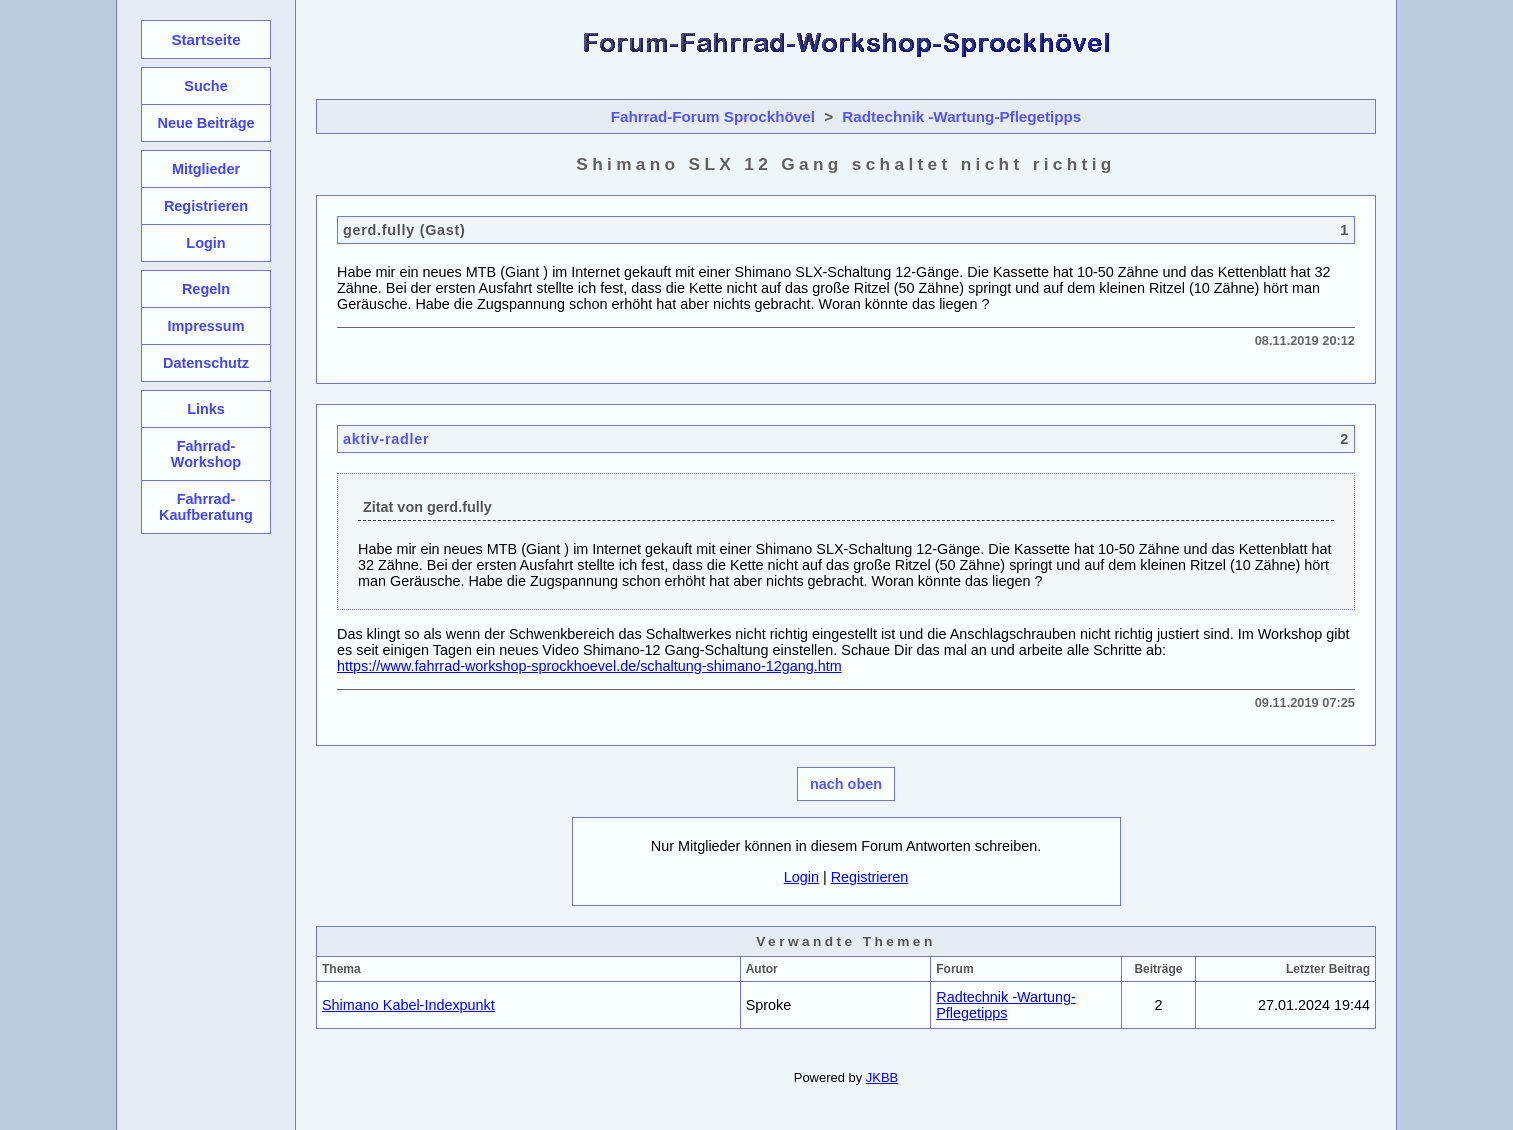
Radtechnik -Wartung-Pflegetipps (961, 116)
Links (206, 409)
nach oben (846, 784)
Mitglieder (206, 169)
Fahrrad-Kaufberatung (206, 507)
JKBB (882, 1077)
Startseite (205, 39)
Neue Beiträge (205, 123)
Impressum (205, 326)
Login (801, 877)
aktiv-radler (386, 439)
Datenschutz (206, 363)
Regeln (206, 289)
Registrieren (870, 877)
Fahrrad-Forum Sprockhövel (713, 116)
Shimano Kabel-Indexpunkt (408, 1005)
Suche (205, 86)
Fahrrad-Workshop (206, 454)
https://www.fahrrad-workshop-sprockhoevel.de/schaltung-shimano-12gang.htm (589, 666)
